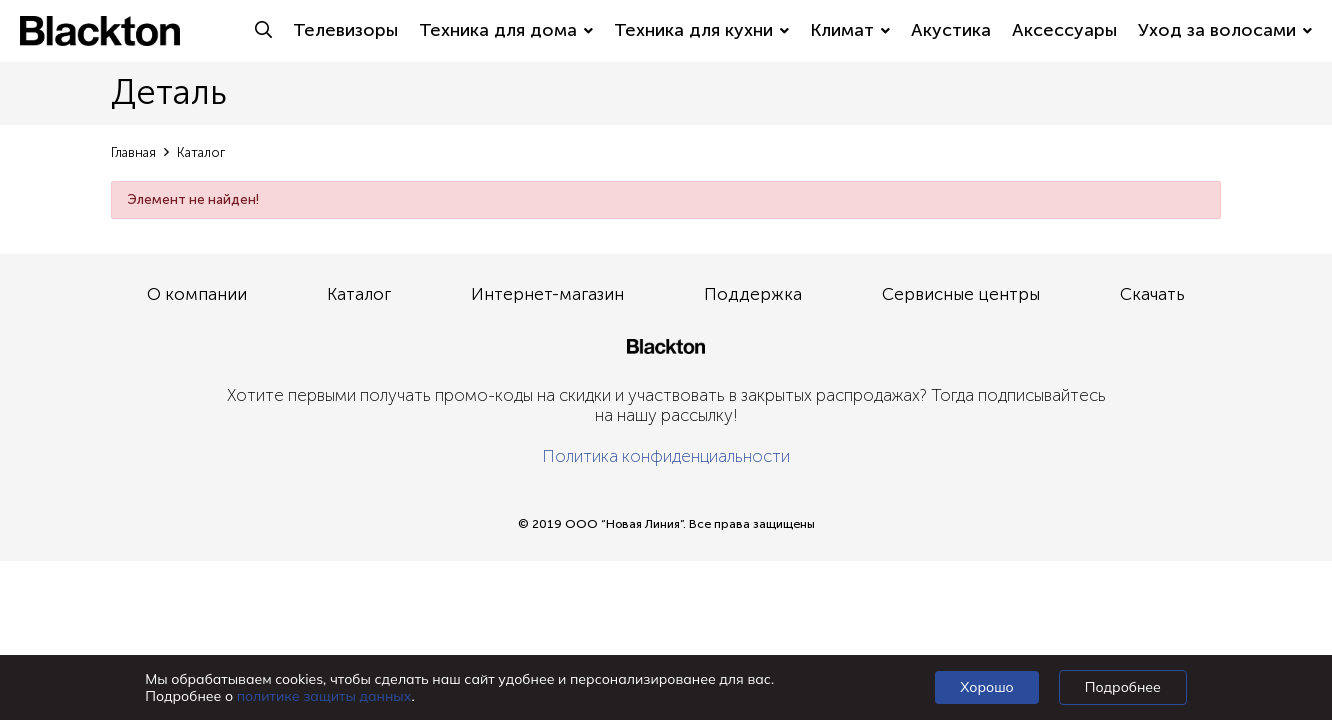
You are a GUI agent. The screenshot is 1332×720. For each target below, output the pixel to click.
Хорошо (986, 687)
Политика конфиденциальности (666, 456)
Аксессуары (1064, 30)
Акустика (951, 30)
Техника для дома (506, 30)
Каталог (359, 294)
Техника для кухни (701, 30)
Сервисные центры (961, 294)
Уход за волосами (1225, 30)
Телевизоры (345, 30)
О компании (197, 294)
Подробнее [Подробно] (1123, 687)
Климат (850, 30)
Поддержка (753, 294)
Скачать (1152, 294)
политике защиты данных (324, 696)
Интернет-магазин (547, 294)
